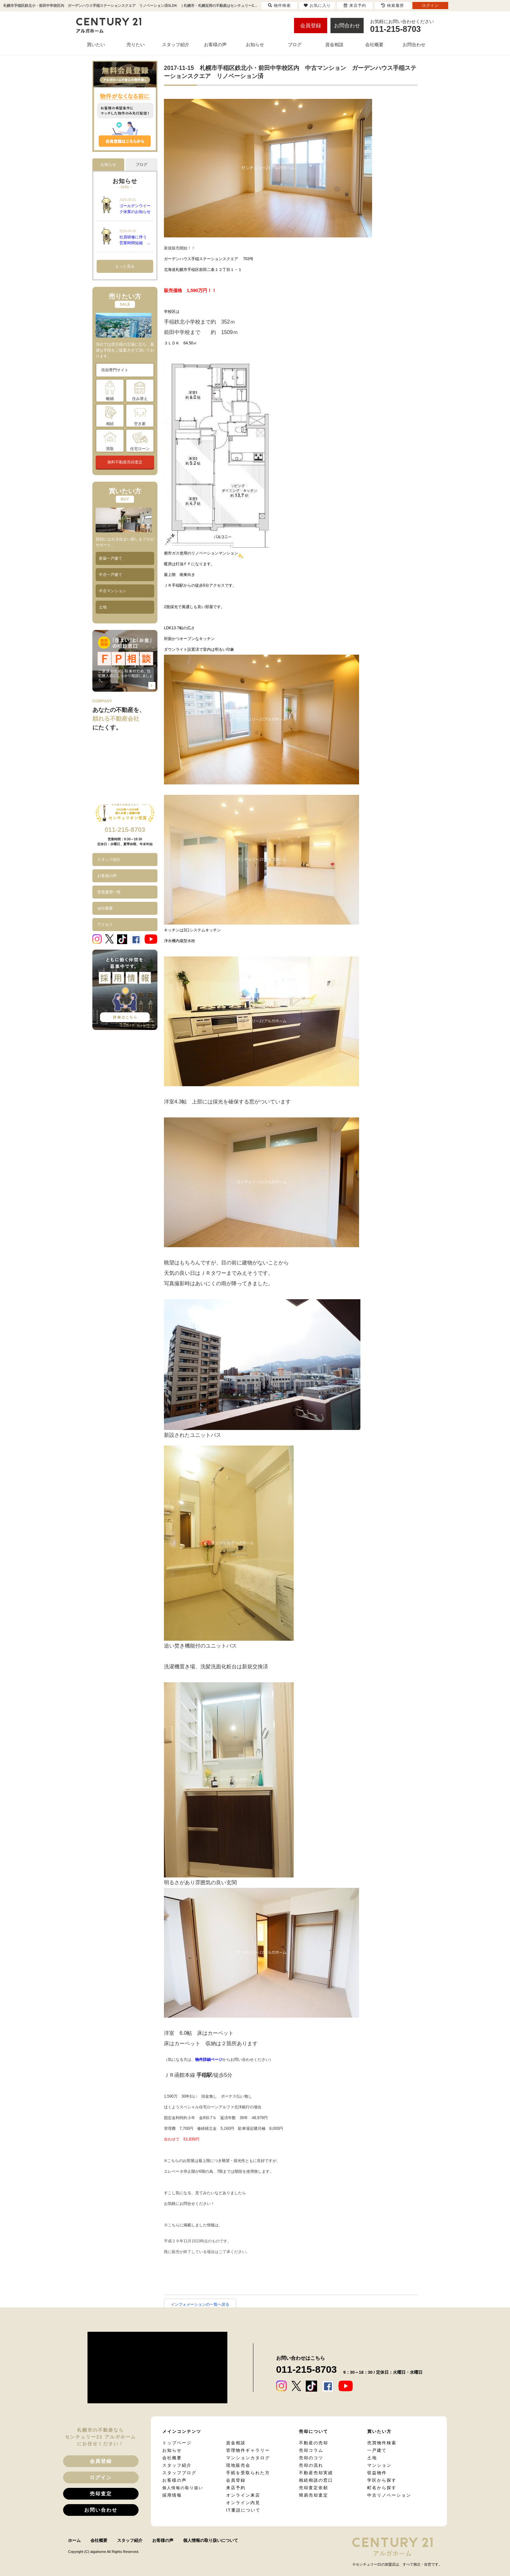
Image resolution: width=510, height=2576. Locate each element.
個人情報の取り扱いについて (210, 2540)
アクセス (105, 924)
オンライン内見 (243, 2502)
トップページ (177, 2442)
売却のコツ (311, 2457)
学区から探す (381, 2480)
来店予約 (236, 2487)
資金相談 (236, 2442)
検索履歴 (392, 5)
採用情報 (172, 2495)
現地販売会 (238, 2465)
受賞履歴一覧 (109, 892)
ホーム (74, 2540)
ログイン (101, 2477)
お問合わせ (347, 25)
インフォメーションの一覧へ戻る (200, 2304)
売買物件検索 (381, 2442)
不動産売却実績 (316, 2472)
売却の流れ (311, 2465)
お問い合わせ (100, 2510)
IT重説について (243, 2510)
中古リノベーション (389, 2495)
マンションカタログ (248, 2457)
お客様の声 (107, 876)
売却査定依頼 (313, 2487)
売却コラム (311, 2450)
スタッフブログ (179, 2472)
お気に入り (317, 5)
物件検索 (279, 5)
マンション (379, 2465)
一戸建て (377, 2450)
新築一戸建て (110, 558)
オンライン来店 (243, 2495)
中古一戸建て (110, 574)
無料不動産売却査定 (124, 462)
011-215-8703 (125, 829)
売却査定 (101, 2493)
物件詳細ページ (208, 2059)
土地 (103, 607)
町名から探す (381, 2487)
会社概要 (105, 908)
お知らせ (172, 2450)
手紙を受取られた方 (248, 2472)
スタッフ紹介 (109, 859)
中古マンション (112, 591)
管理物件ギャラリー (248, 2450)
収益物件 (377, 2472)
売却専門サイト (114, 370)
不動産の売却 (313, 2442)
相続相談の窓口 (316, 2480)
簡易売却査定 (313, 2495)
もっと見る (125, 266)
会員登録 (310, 25)
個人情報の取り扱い (182, 2488)
